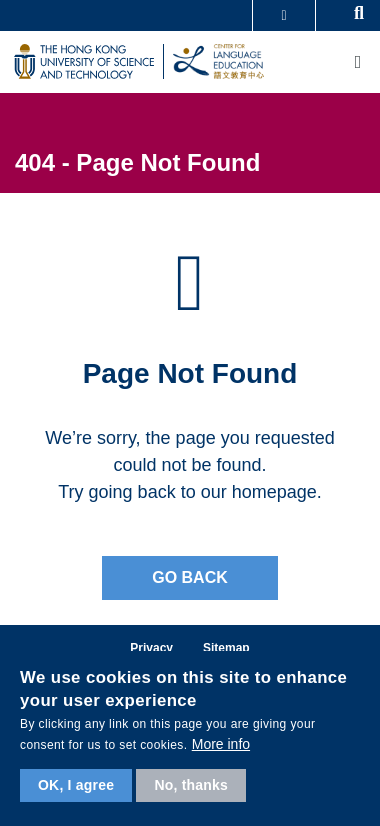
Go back (190, 577)
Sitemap (226, 648)
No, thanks (191, 785)
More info (221, 744)
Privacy (151, 648)
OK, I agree (76, 785)
